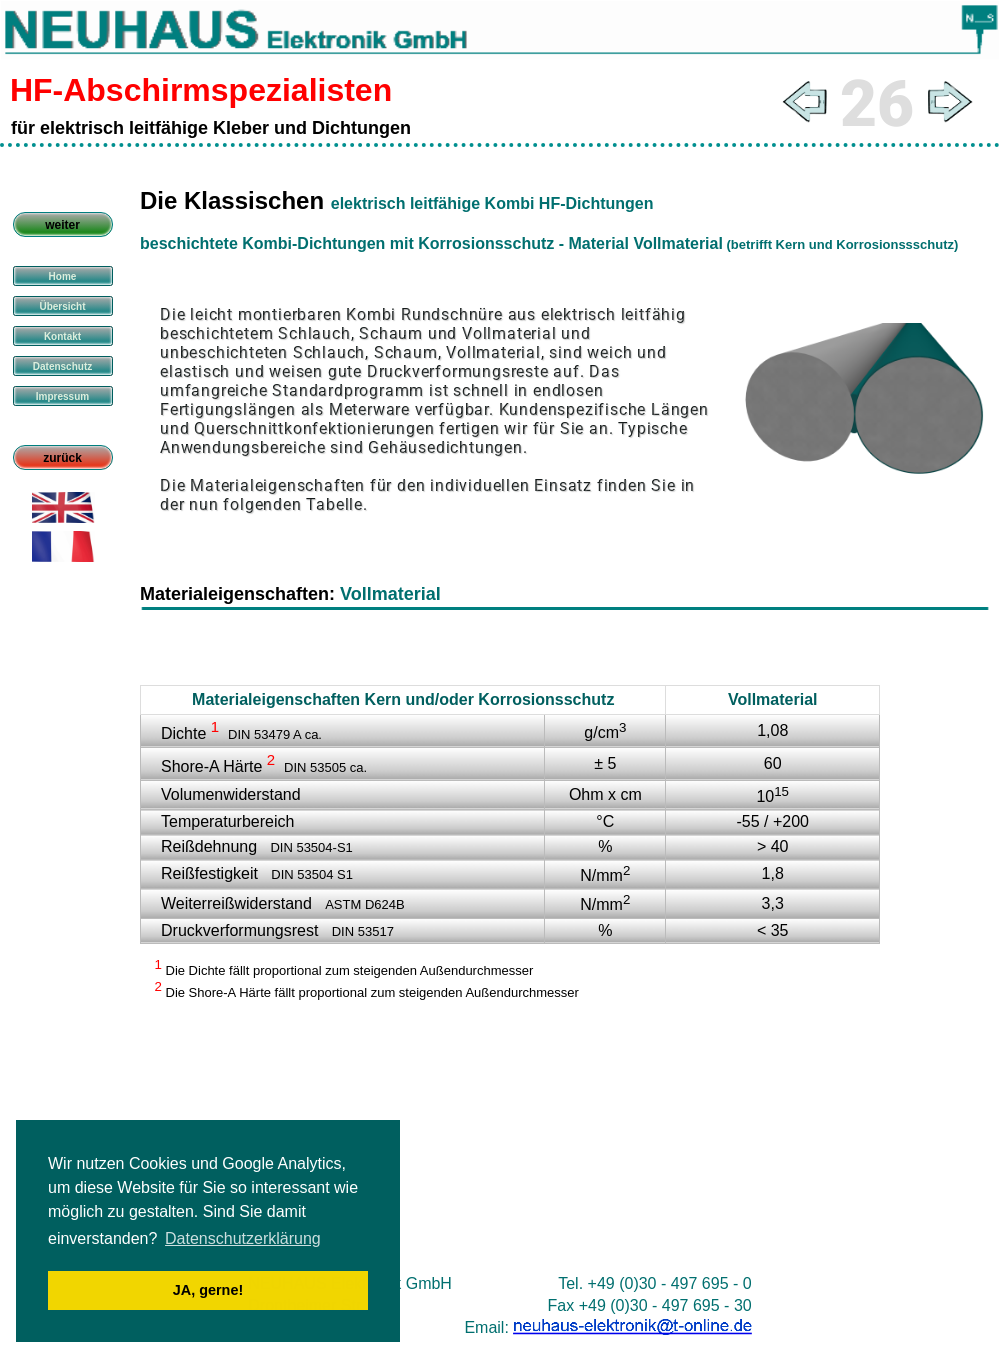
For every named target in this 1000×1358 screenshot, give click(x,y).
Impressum (62, 396)
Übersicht (62, 306)
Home (63, 276)
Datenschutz (62, 366)
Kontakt (62, 336)
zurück (62, 458)
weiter (62, 225)
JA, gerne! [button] (208, 1290)
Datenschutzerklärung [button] (243, 1238)
